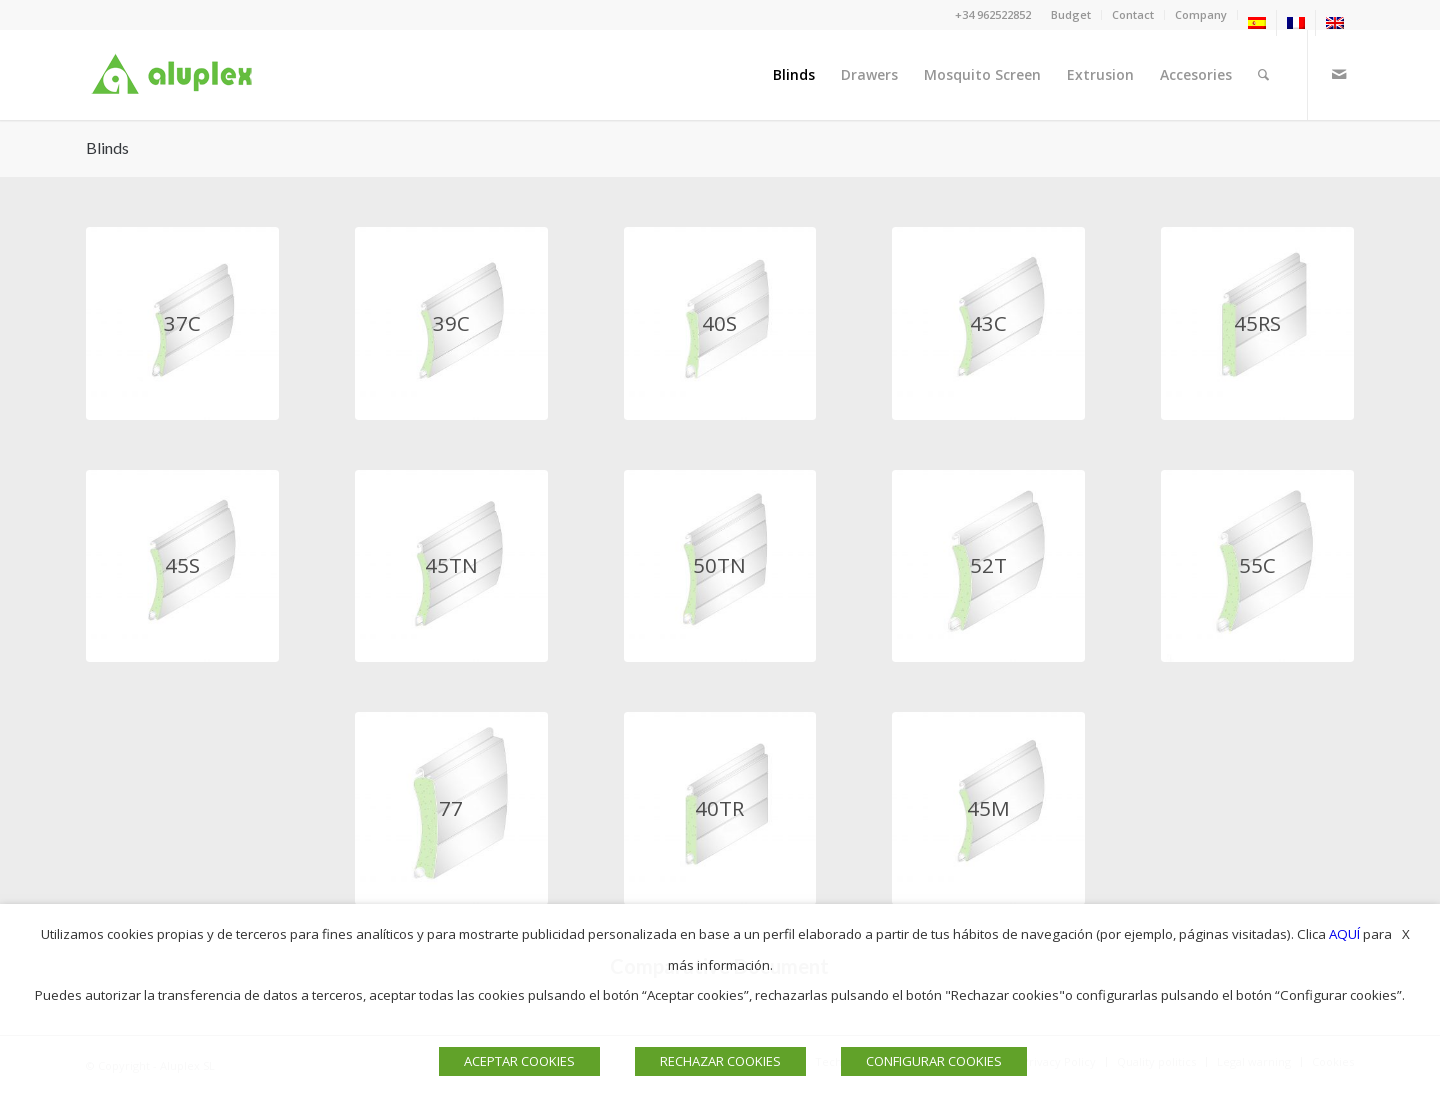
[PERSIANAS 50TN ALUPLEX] (720, 566)
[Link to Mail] (1339, 74)
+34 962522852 (993, 14)
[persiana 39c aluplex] (451, 323)
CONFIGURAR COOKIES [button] (934, 1061)
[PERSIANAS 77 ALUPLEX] (451, 808)
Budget (1071, 14)
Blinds (107, 147)
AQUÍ (1344, 934)
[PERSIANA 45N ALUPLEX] (988, 808)
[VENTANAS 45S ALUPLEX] (182, 566)
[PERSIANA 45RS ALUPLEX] (1257, 323)
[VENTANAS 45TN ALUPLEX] (451, 566)
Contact (1133, 14)
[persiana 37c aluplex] (182, 323)
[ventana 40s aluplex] (720, 323)
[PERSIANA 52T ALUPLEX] (988, 566)
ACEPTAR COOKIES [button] (519, 1061)
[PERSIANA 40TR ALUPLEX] (720, 808)
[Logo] (176, 75)
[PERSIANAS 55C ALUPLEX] (1257, 566)
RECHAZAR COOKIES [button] (720, 1061)
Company (1201, 14)
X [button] (1406, 934)
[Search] (1263, 75)
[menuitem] (1071, 15)
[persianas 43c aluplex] (988, 323)
